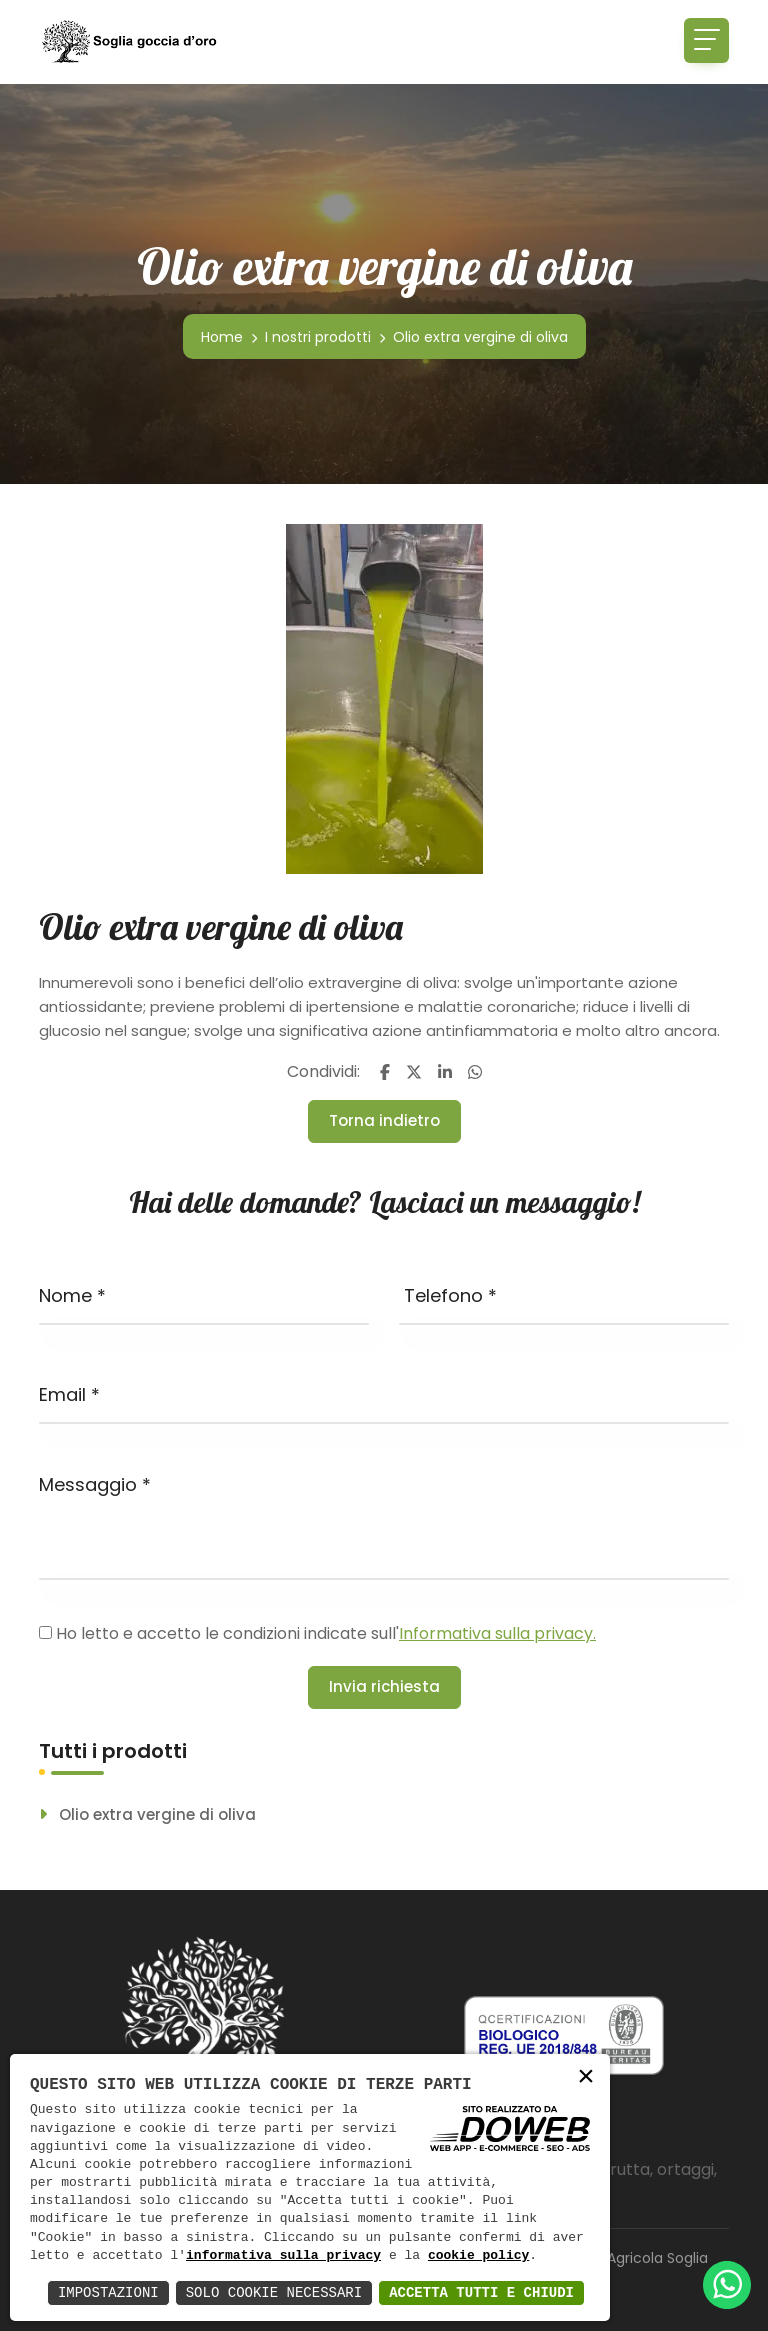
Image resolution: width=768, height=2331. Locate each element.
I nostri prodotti (318, 337)
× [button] (586, 2077)
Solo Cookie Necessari (274, 2292)
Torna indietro (384, 1120)
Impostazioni (108, 2292)
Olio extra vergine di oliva (157, 1815)
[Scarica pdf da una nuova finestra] (564, 2034)
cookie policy (478, 2256)
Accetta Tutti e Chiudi (481, 2292)
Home (222, 337)
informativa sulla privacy (283, 2256)
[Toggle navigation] (706, 40)
